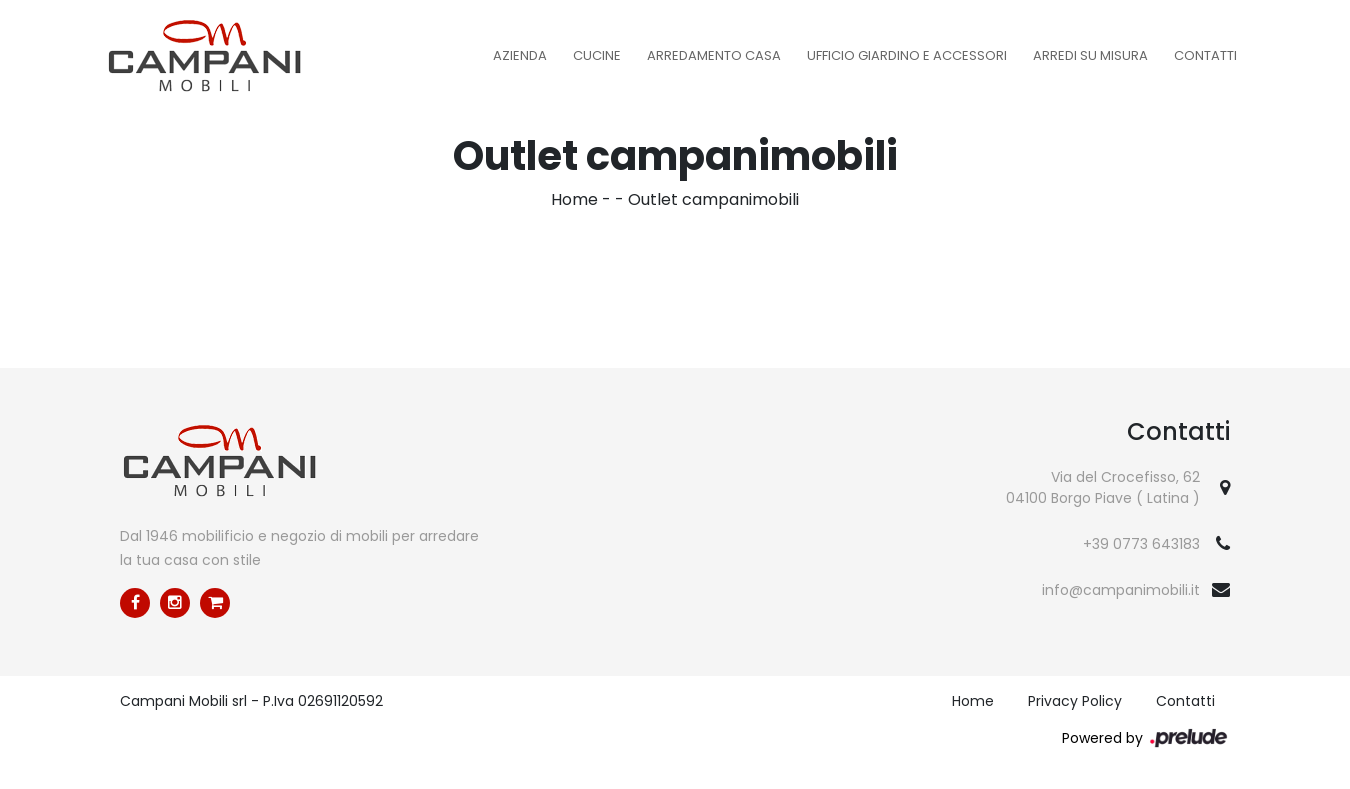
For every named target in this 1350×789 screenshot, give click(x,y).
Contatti (1205, 55)
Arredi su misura (1090, 55)
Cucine (597, 55)
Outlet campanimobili (713, 199)
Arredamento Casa (714, 55)
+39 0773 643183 (1141, 544)
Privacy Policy (1075, 701)
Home (574, 199)
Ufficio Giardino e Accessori (907, 55)
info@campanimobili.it (1121, 590)
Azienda (520, 55)
